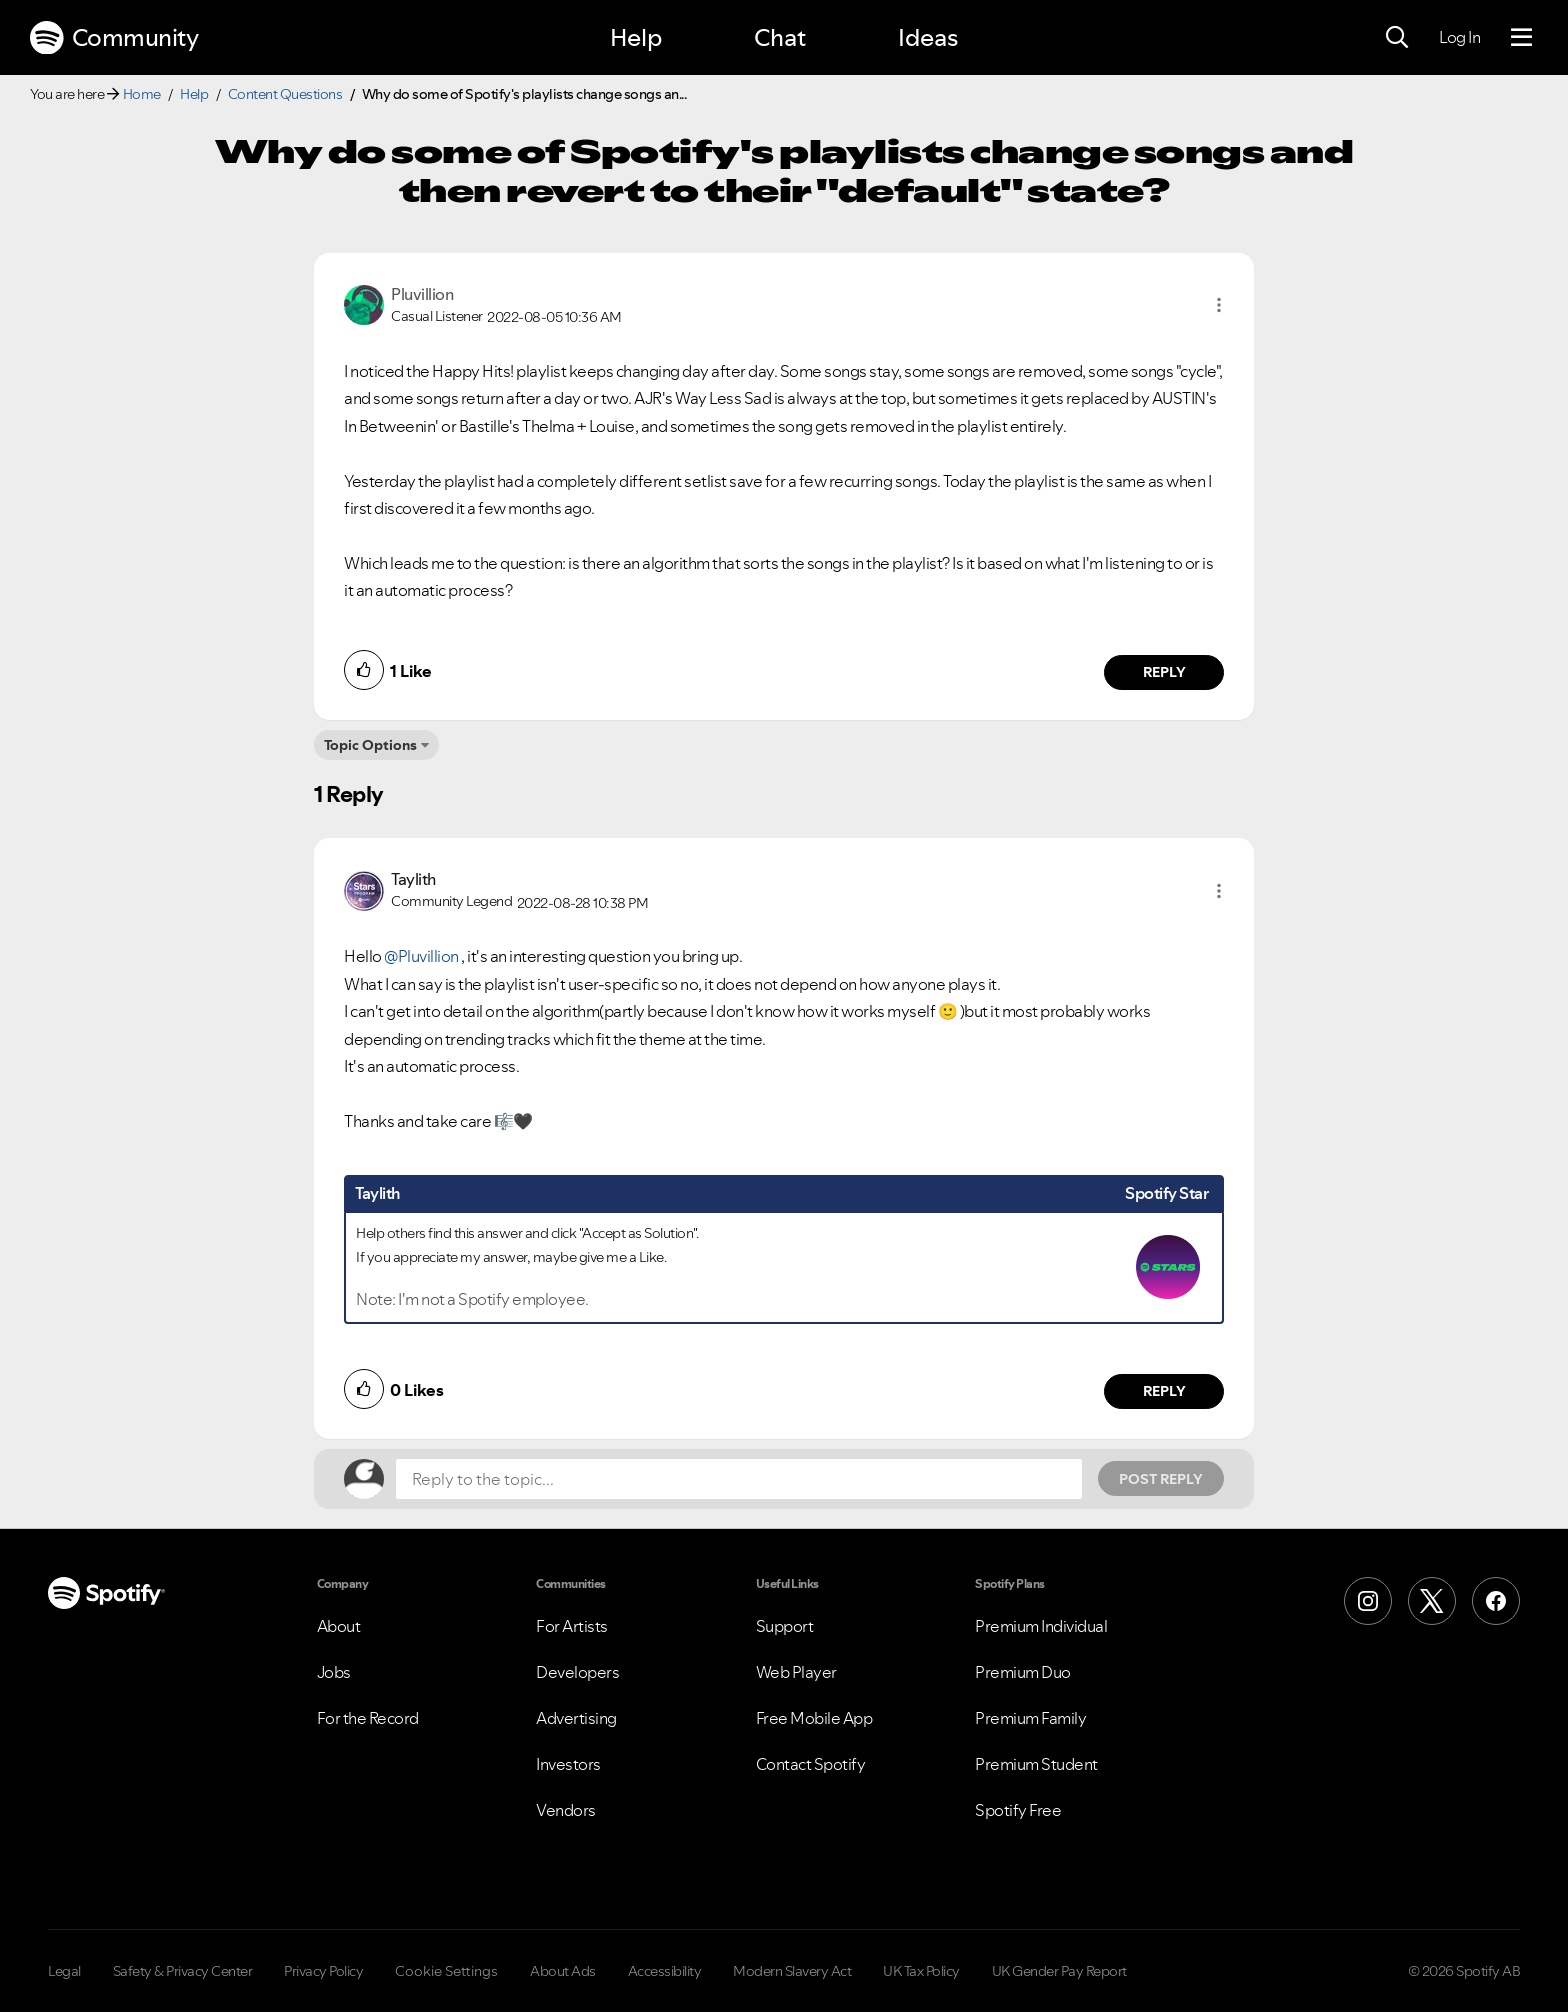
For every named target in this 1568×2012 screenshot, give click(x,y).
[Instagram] (1368, 1601)
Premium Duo (1023, 1672)
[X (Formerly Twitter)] (1432, 1601)
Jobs (334, 1672)
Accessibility (665, 1971)
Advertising (576, 1718)
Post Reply (1161, 1479)
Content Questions (285, 94)
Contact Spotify (811, 1764)
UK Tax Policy (921, 1971)
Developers (577, 1672)
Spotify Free (1018, 1810)
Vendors (566, 1810)
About (339, 1626)
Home (142, 94)
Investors (568, 1764)
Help (636, 37)
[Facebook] (1496, 1601)
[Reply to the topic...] (739, 1479)
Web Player (796, 1672)
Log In (1459, 37)
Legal (64, 1971)
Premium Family (1030, 1718)
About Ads (563, 1971)
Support (785, 1626)
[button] (1219, 305)
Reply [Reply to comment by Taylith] (1164, 1391)
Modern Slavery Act (792, 1971)
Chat (780, 37)
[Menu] (1521, 38)
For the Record (368, 1718)
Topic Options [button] (370, 745)
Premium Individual (1041, 1626)
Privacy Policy (323, 1971)
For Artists (572, 1626)
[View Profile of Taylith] (413, 879)
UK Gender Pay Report (1059, 1971)
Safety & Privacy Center (183, 1971)
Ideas (928, 37)
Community (114, 38)
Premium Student (1036, 1764)
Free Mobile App (814, 1718)
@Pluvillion (421, 956)
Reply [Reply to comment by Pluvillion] (1164, 672)
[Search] (1397, 38)
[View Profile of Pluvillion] (422, 294)
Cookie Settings (446, 1971)
